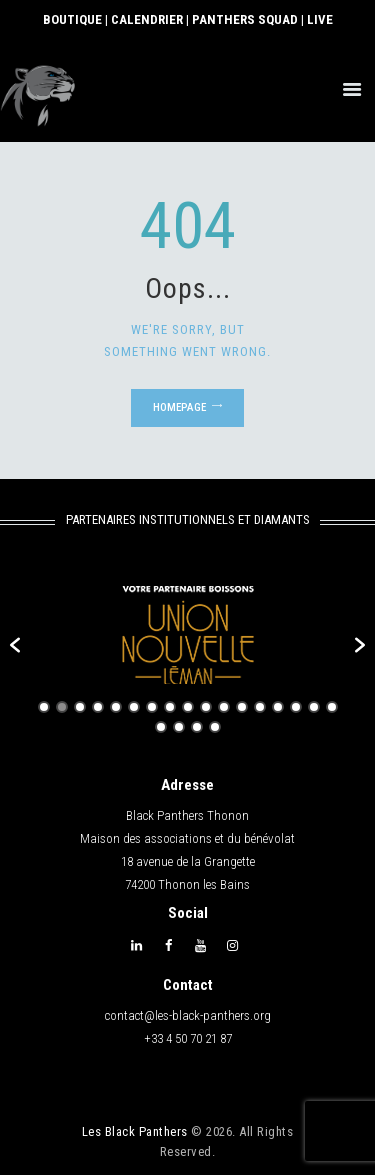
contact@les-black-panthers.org (188, 1015)
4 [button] (98, 707)
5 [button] (116, 707)
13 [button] (260, 707)
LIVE (320, 19)
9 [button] (188, 707)
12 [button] (242, 707)
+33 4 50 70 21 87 (188, 1038)
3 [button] (80, 707)
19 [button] (179, 727)
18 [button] (161, 727)
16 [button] (314, 707)
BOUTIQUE (72, 19)
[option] (187, 635)
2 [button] (62, 707)
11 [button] (224, 707)
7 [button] (152, 707)
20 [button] (197, 727)
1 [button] (44, 707)
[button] (15, 645)
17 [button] (332, 707)
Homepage (179, 407)
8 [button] (170, 707)
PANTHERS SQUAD (245, 19)
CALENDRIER (147, 19)
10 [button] (206, 707)
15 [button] (296, 707)
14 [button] (278, 707)
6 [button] (134, 707)
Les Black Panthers (135, 1131)
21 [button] (215, 727)
